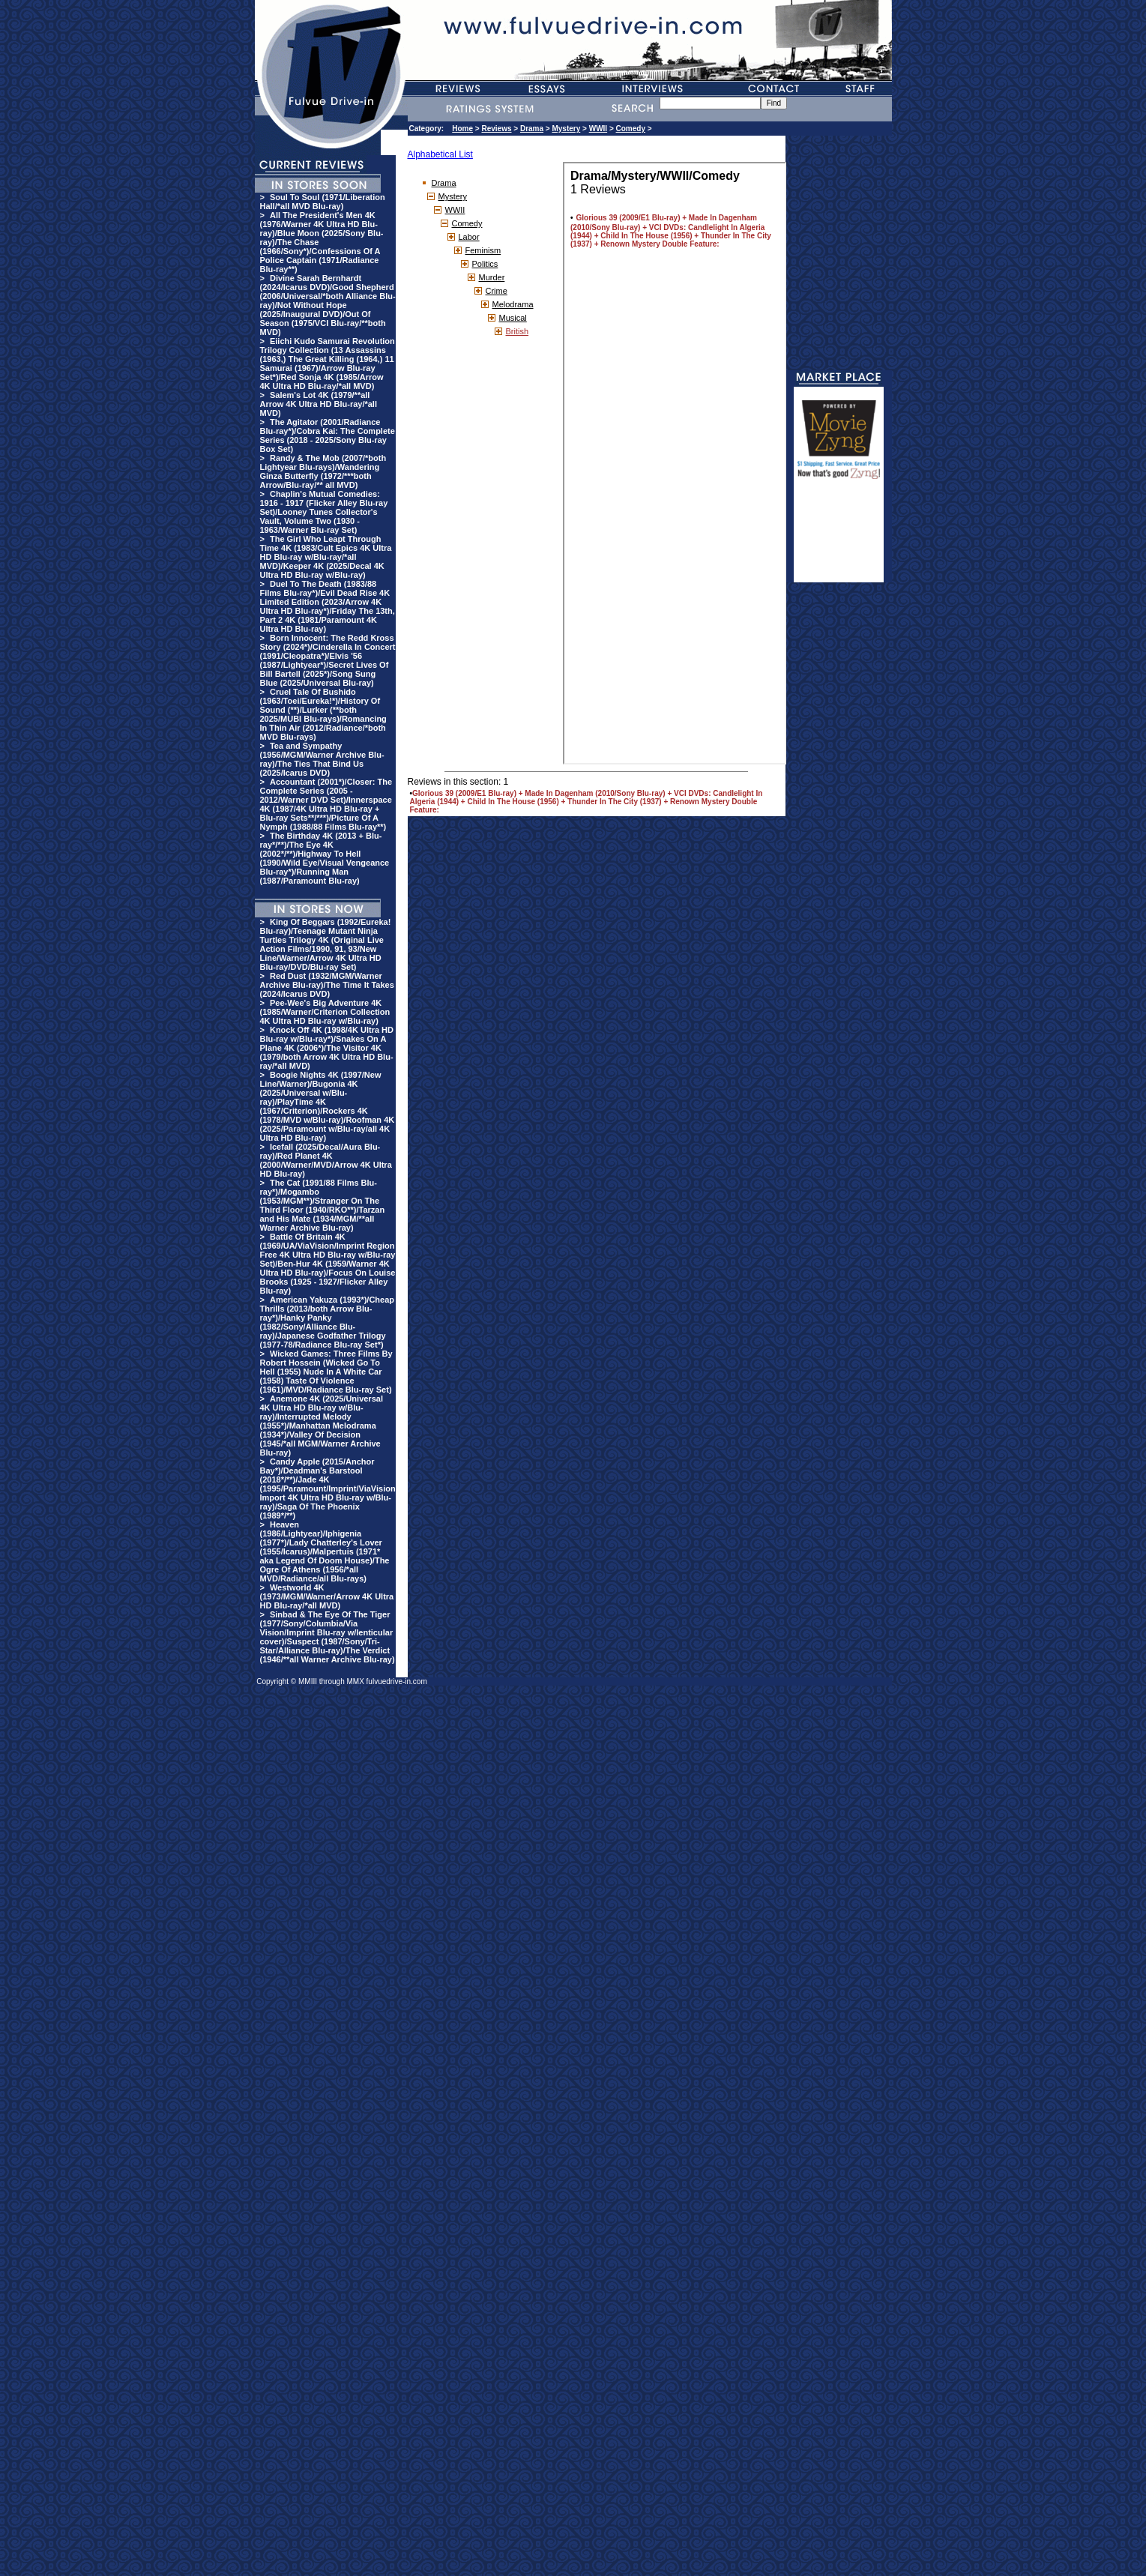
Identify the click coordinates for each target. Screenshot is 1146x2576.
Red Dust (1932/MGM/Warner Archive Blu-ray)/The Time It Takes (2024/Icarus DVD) (327, 984)
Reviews (496, 128)
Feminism (483, 250)
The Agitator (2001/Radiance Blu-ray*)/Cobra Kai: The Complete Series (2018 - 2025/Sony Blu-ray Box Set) (327, 435)
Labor (469, 236)
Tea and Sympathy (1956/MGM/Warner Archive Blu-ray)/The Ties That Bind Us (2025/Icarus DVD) (322, 759)
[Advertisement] (839, 537)
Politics (485, 263)
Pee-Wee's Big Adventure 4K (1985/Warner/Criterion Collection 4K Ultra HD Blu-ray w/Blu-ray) (325, 1011)
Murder (492, 277)
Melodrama (513, 304)
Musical (513, 317)
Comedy (630, 128)
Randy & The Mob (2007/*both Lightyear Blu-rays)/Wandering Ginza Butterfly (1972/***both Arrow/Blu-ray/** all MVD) (323, 471)
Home (462, 128)
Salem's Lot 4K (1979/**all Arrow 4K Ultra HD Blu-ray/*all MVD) (318, 403)
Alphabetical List (440, 154)
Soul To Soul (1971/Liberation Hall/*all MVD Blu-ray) (322, 202)
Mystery (566, 128)
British (517, 331)
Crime (496, 290)
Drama (531, 128)
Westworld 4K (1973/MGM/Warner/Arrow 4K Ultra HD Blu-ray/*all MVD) (327, 1596)
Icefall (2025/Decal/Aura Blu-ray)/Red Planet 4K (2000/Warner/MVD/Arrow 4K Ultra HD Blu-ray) (326, 1160)
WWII (598, 128)
